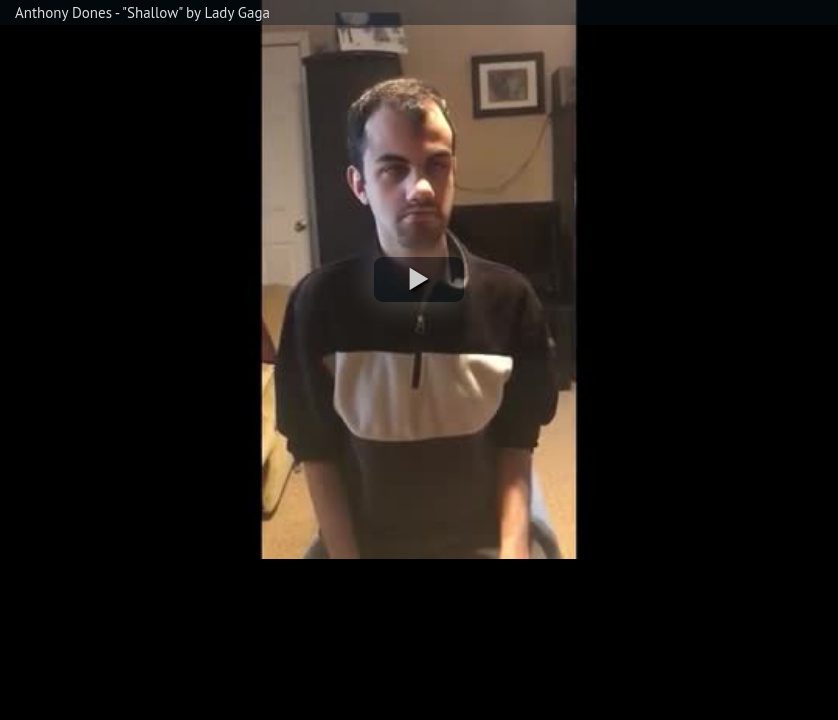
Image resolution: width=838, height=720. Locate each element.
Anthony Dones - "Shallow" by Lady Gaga (142, 12)
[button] (419, 279)
